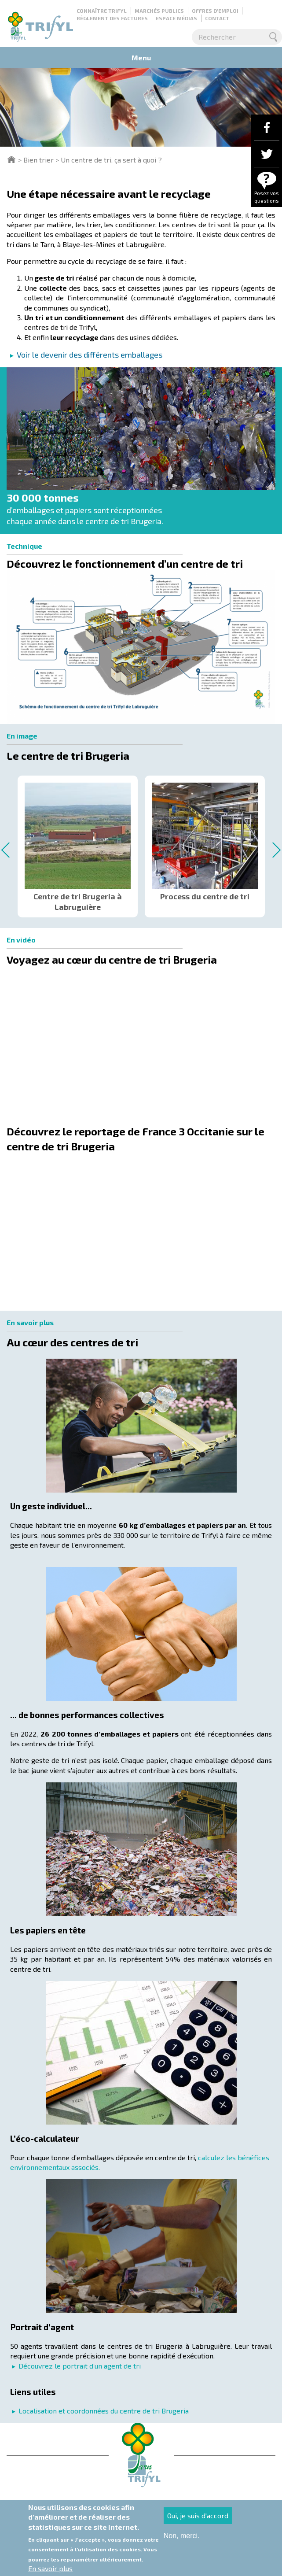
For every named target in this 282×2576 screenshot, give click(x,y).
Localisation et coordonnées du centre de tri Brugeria (103, 2410)
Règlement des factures (112, 18)
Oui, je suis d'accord (197, 2515)
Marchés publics (159, 10)
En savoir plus (50, 2568)
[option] (77, 843)
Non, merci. (182, 2535)
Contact (217, 18)
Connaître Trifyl (102, 10)
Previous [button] (9, 849)
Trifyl (11, 159)
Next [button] (273, 849)
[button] (141, 647)
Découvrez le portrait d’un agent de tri (79, 2366)
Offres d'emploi (215, 10)
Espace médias (176, 18)
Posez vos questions (266, 196)
